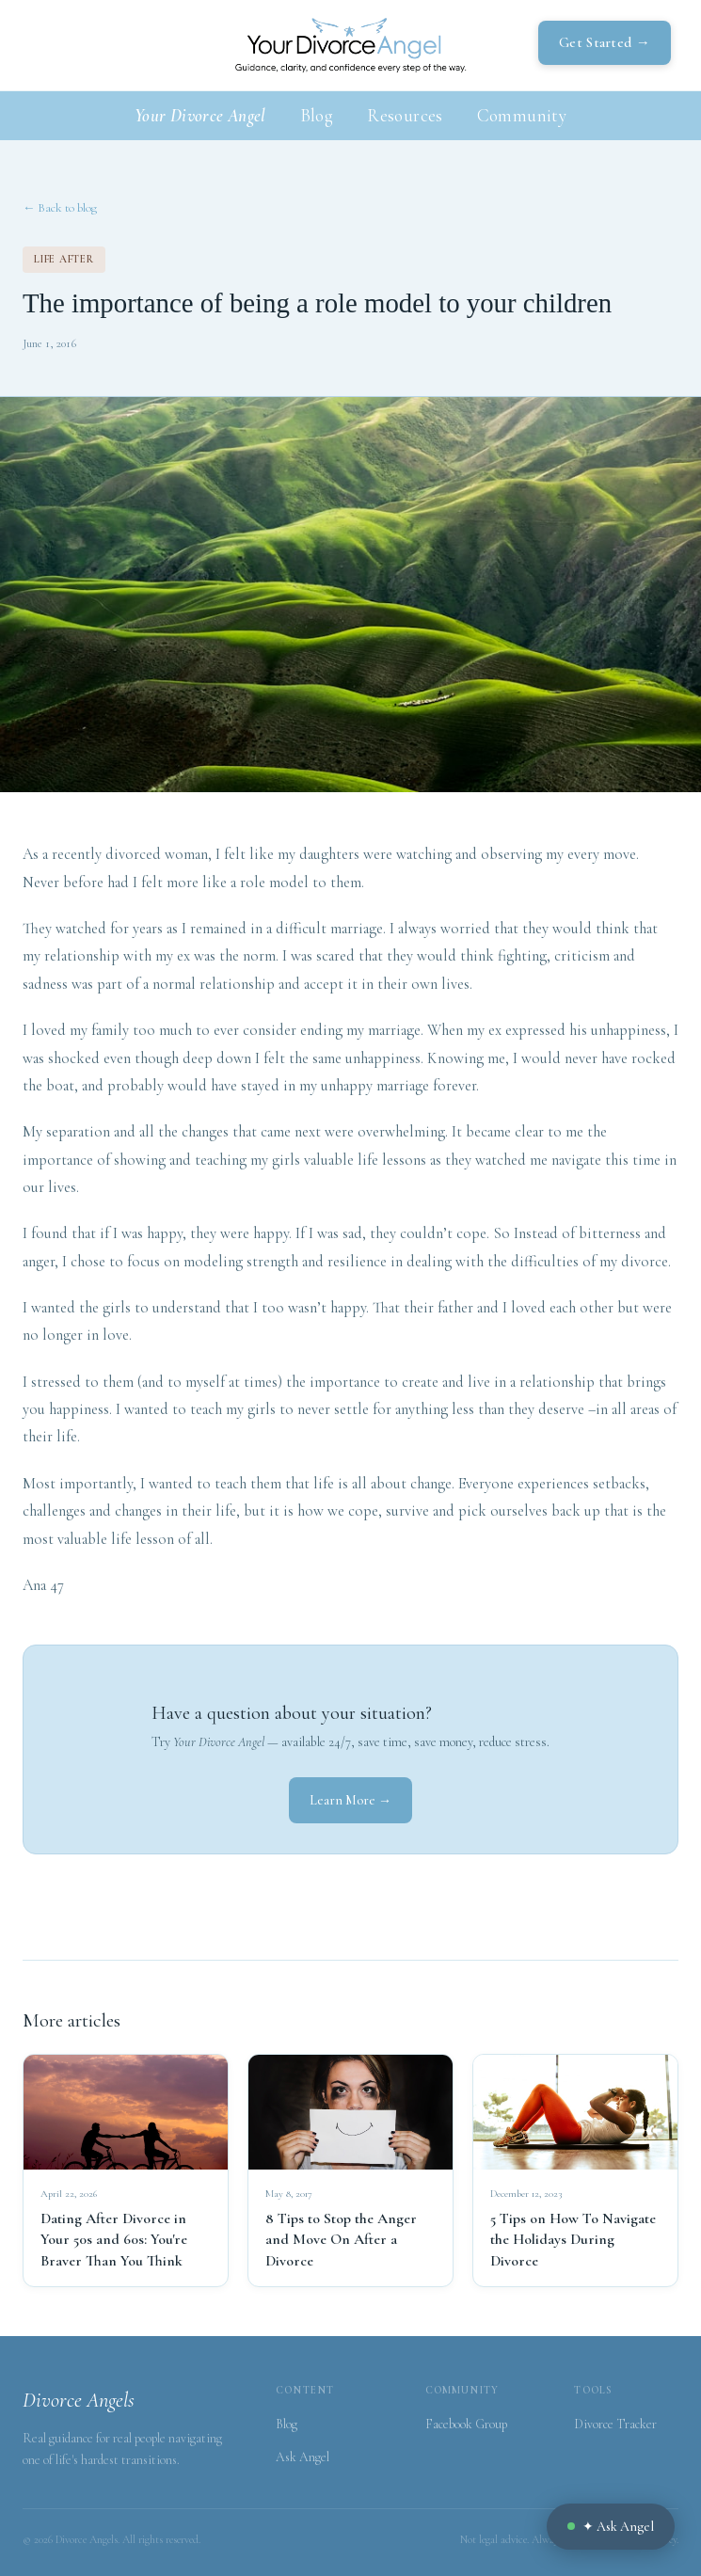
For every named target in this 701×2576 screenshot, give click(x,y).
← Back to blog (60, 207)
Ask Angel (302, 2457)
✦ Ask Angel (610, 2527)
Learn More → (350, 1800)
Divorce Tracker (615, 2424)
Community (521, 115)
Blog (317, 115)
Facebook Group (466, 2424)
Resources (404, 115)
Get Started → (604, 42)
